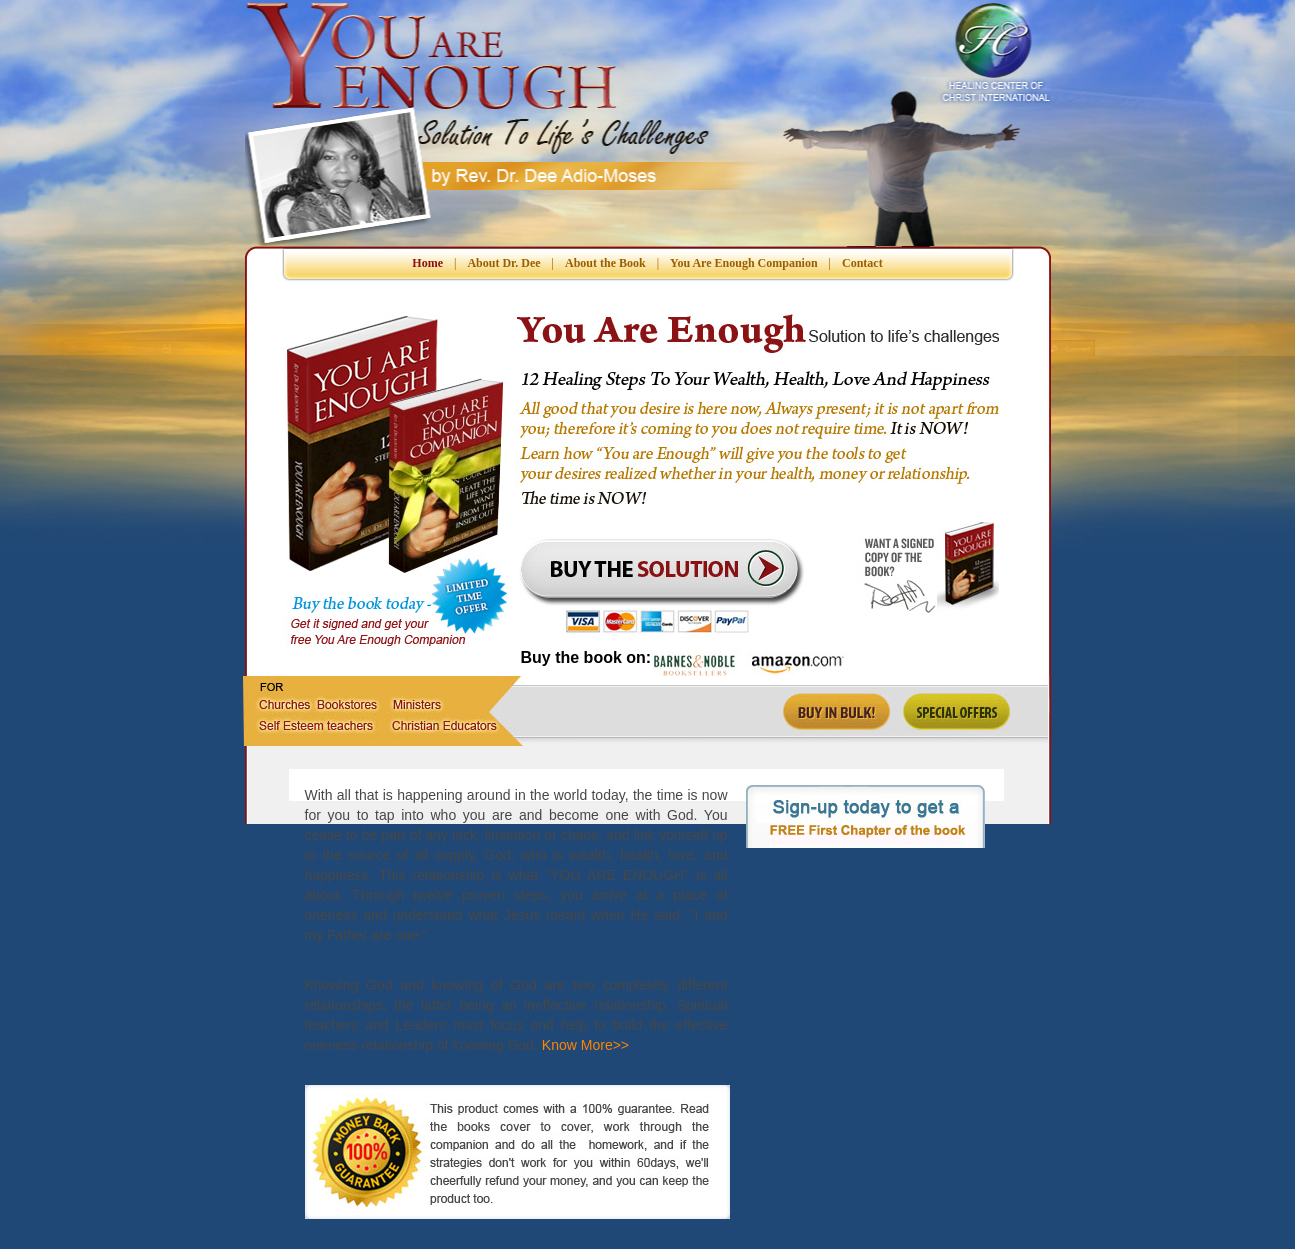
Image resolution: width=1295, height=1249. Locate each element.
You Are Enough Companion (744, 263)
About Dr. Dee (503, 263)
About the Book (605, 263)
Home (427, 263)
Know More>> (583, 1045)
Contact (862, 263)
